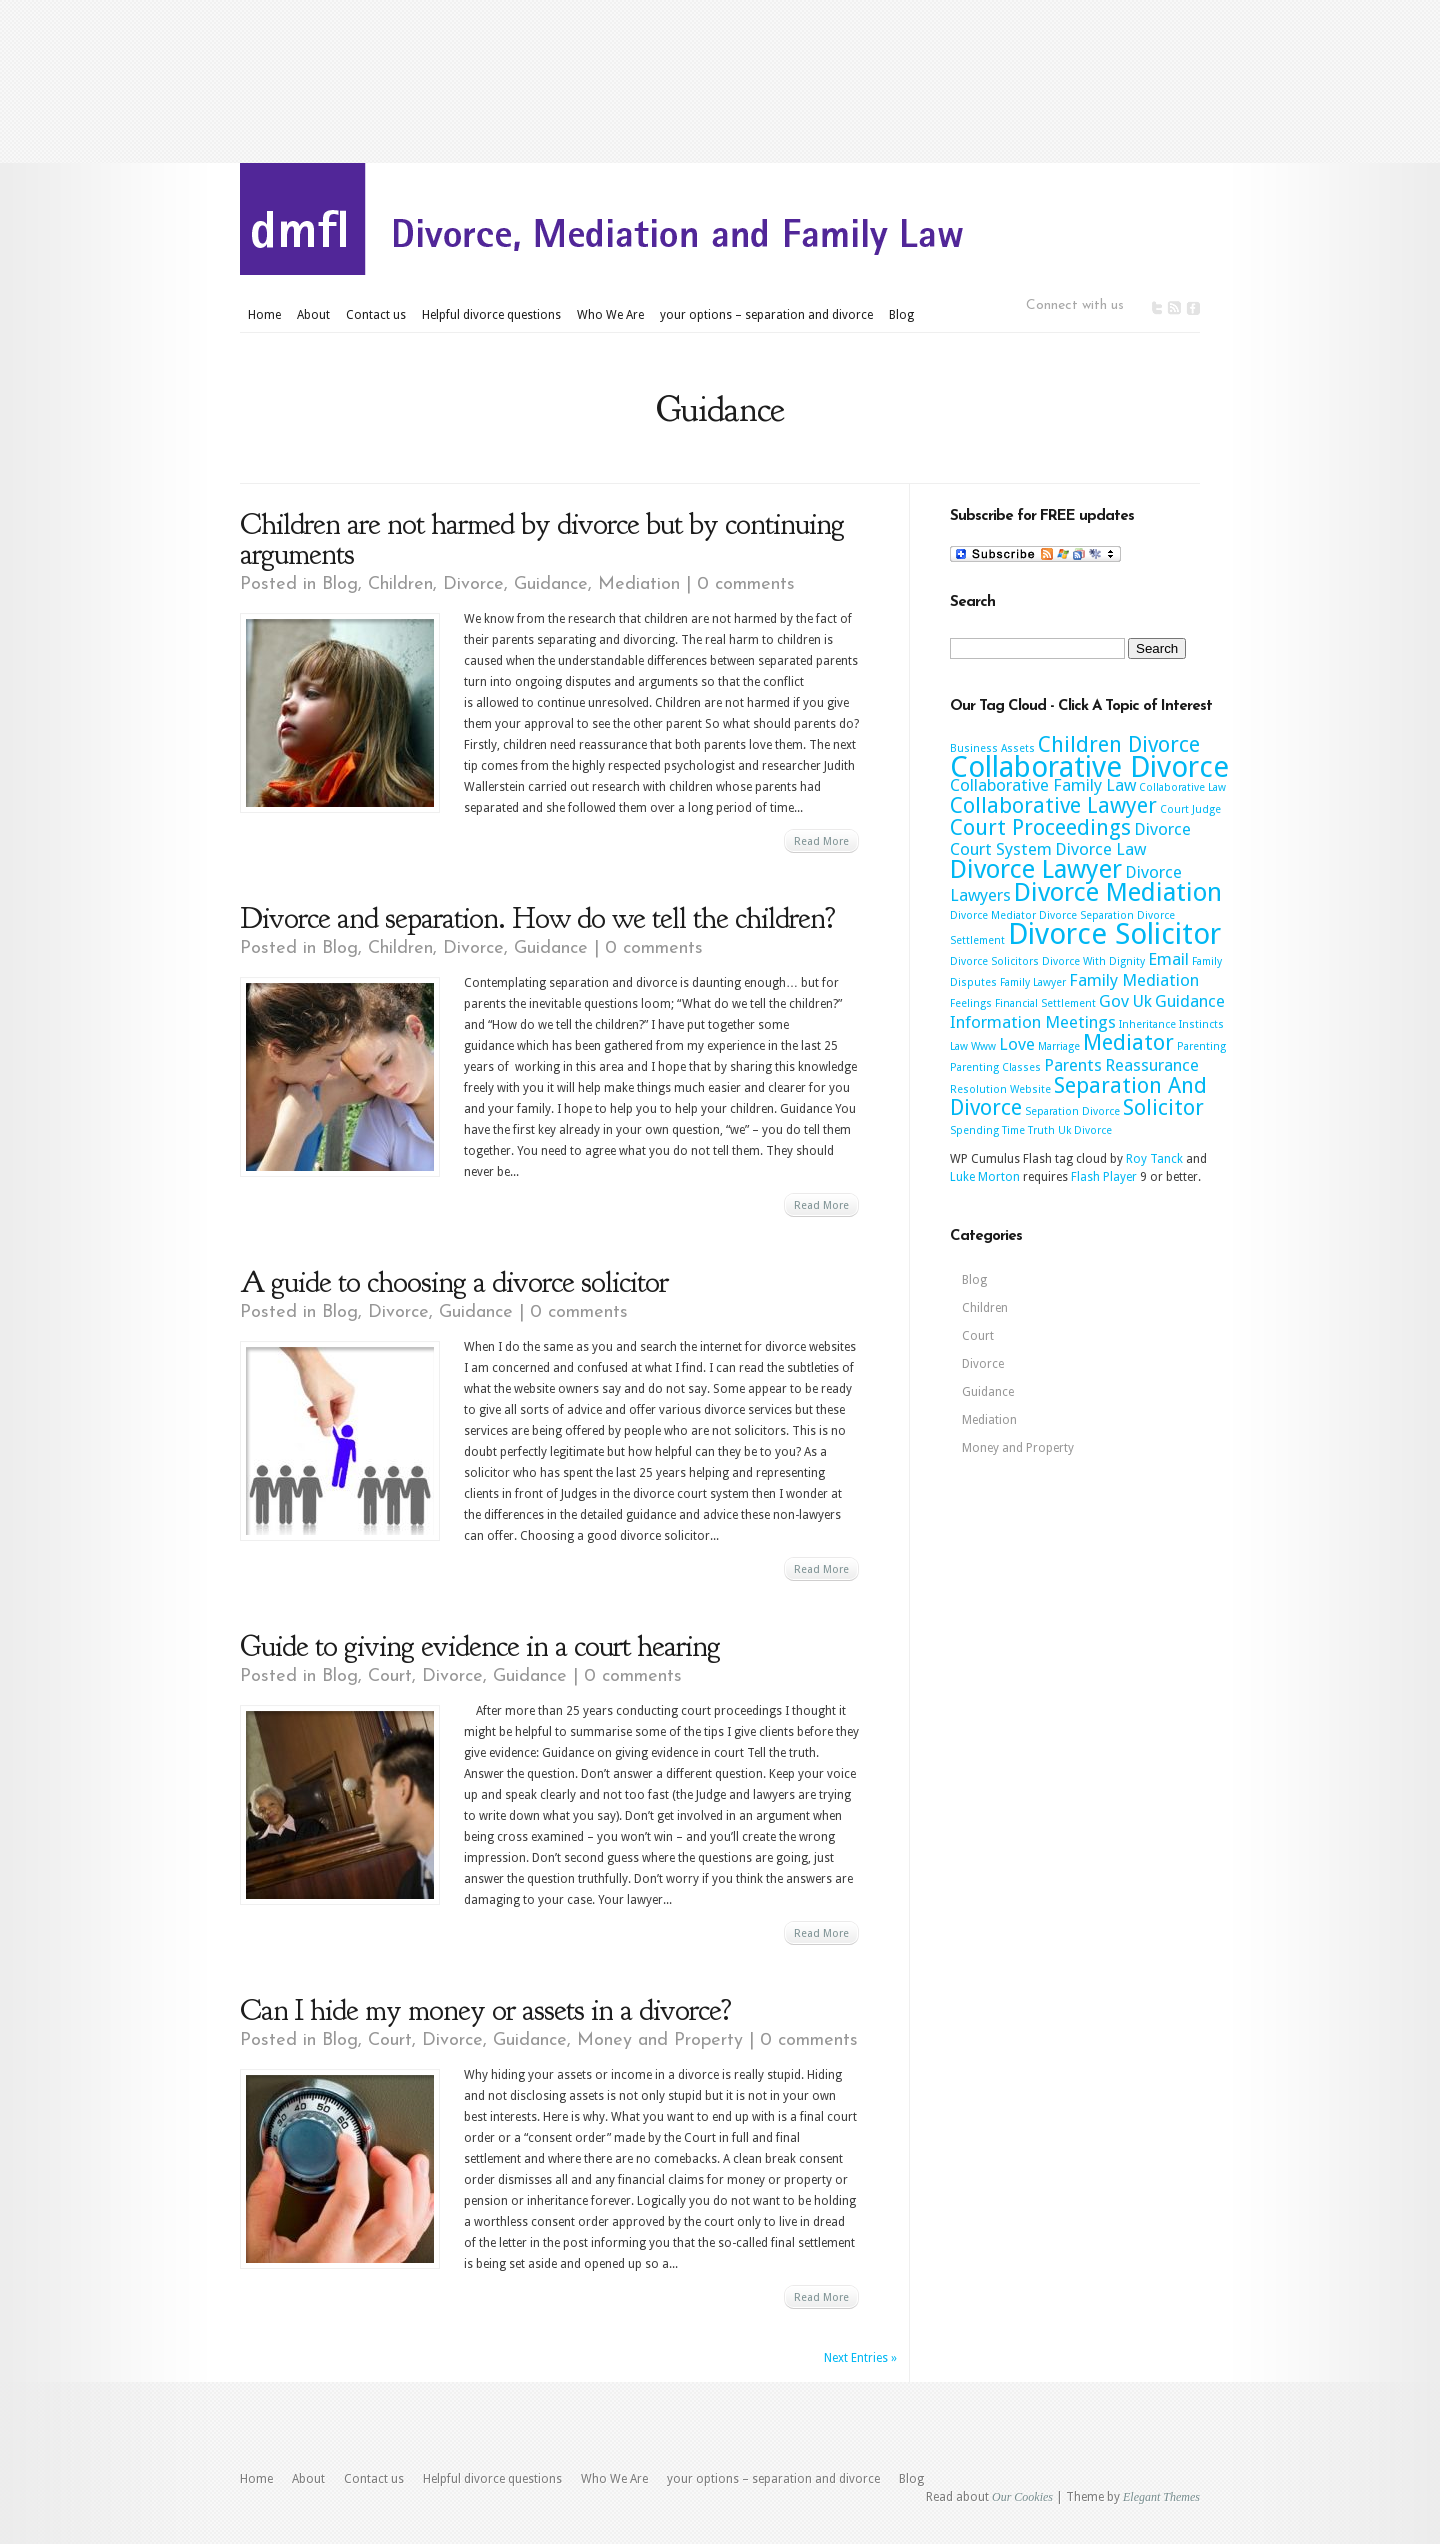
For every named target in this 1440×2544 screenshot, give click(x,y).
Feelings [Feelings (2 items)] (971, 1003)
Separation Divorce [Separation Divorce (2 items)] (1072, 1111)
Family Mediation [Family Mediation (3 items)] (1134, 980)
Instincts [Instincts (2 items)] (1201, 1024)
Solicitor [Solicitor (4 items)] (1163, 1107)
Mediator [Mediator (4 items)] (1128, 1042)
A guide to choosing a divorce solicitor (454, 1282)
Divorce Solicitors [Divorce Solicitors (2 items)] (994, 961)
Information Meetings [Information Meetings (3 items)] (1033, 1022)
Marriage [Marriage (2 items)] (1059, 1046)
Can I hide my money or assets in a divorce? (485, 2010)
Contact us (376, 315)
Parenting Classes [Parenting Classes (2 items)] (995, 1067)
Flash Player (1104, 1177)
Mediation (639, 584)
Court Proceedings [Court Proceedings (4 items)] (1040, 827)
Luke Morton (985, 1177)
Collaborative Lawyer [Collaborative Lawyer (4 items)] (1053, 805)
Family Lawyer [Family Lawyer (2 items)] (1033, 982)
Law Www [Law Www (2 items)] (973, 1046)
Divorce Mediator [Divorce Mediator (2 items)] (993, 915)
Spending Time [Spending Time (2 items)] (987, 1130)
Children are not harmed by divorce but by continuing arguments (542, 539)
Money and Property (660, 2040)
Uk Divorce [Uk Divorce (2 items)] (1085, 1130)
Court (390, 1676)
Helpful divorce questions (491, 315)
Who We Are (610, 315)
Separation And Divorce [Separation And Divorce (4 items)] (1078, 1096)
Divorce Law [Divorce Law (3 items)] (1100, 849)
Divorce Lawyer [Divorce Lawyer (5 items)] (1036, 869)
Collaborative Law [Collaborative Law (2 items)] (1182, 787)
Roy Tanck (1154, 1159)
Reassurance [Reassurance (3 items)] (1152, 1065)
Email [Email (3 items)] (1168, 959)
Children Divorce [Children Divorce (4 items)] (1119, 744)
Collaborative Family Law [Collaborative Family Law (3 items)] (1043, 785)
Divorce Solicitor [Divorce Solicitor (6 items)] (1114, 934)
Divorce (473, 584)
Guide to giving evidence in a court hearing (480, 1646)
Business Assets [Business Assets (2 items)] (992, 748)
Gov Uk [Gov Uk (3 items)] (1125, 1001)
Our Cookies (1022, 2497)
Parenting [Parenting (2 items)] (1201, 1046)
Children (400, 584)
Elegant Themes (1161, 2497)
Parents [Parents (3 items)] (1073, 1065)
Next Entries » (860, 2358)
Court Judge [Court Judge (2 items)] (1190, 809)
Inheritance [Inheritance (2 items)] (1147, 1024)
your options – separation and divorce (766, 315)
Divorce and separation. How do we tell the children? (537, 918)
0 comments (746, 584)
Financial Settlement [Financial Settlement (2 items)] (1045, 1003)
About (313, 315)
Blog (901, 315)
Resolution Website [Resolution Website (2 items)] (1000, 1089)
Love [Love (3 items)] (1017, 1044)
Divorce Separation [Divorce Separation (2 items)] (1086, 915)
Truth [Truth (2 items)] (1041, 1130)
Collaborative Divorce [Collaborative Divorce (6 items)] (1089, 767)
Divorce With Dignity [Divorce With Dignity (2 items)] (1093, 961)
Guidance (551, 584)
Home (264, 315)
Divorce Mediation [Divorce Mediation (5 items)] (1118, 892)
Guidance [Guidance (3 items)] (1190, 1001)
